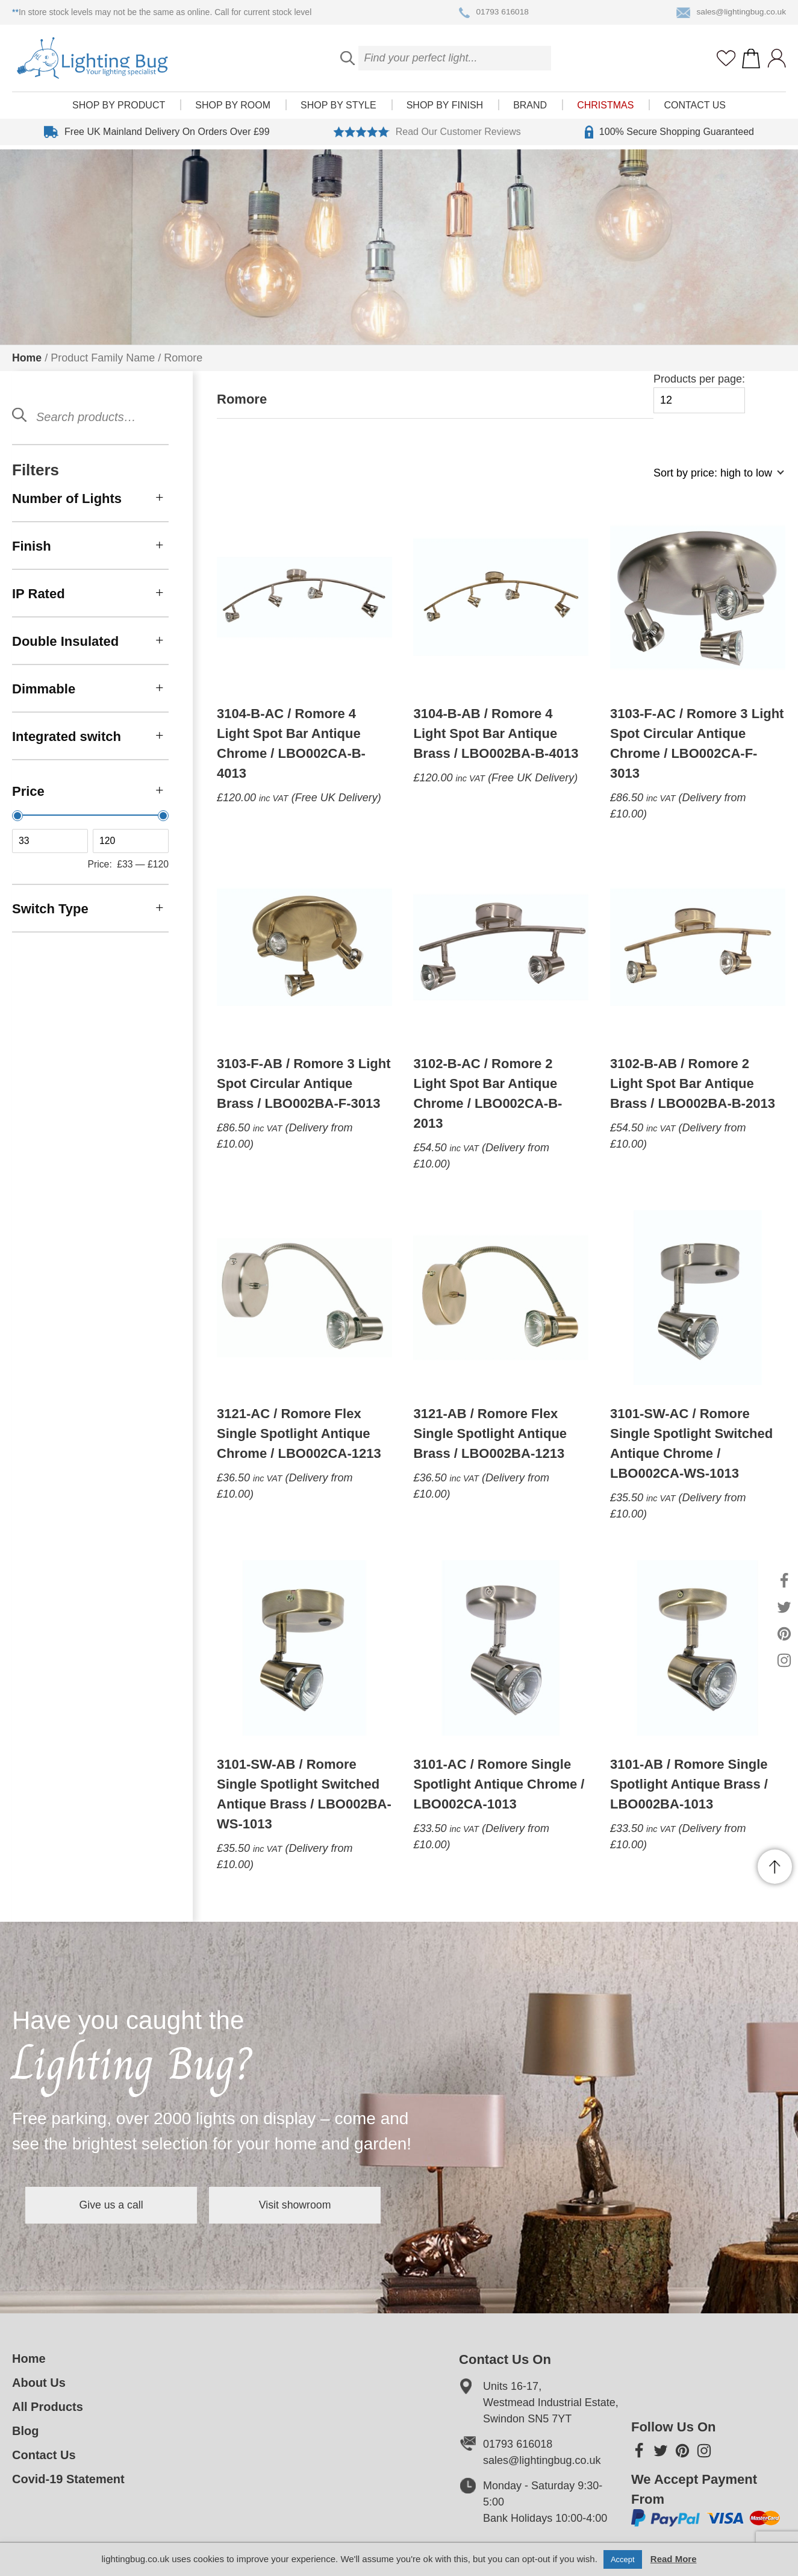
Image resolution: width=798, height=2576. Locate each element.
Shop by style (338, 109)
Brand (530, 109)
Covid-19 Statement (68, 2479)
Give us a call (116, 2205)
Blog (25, 2430)
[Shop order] (713, 479)
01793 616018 (493, 12)
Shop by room (232, 109)
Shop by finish (445, 109)
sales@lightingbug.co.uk (730, 12)
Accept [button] (623, 2559)
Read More (673, 2559)
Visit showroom (312, 2205)
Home (27, 358)
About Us (39, 2382)
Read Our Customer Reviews (427, 136)
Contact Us (695, 109)
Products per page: (699, 393)
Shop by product (118, 109)
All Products (47, 2406)
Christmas (605, 109)
